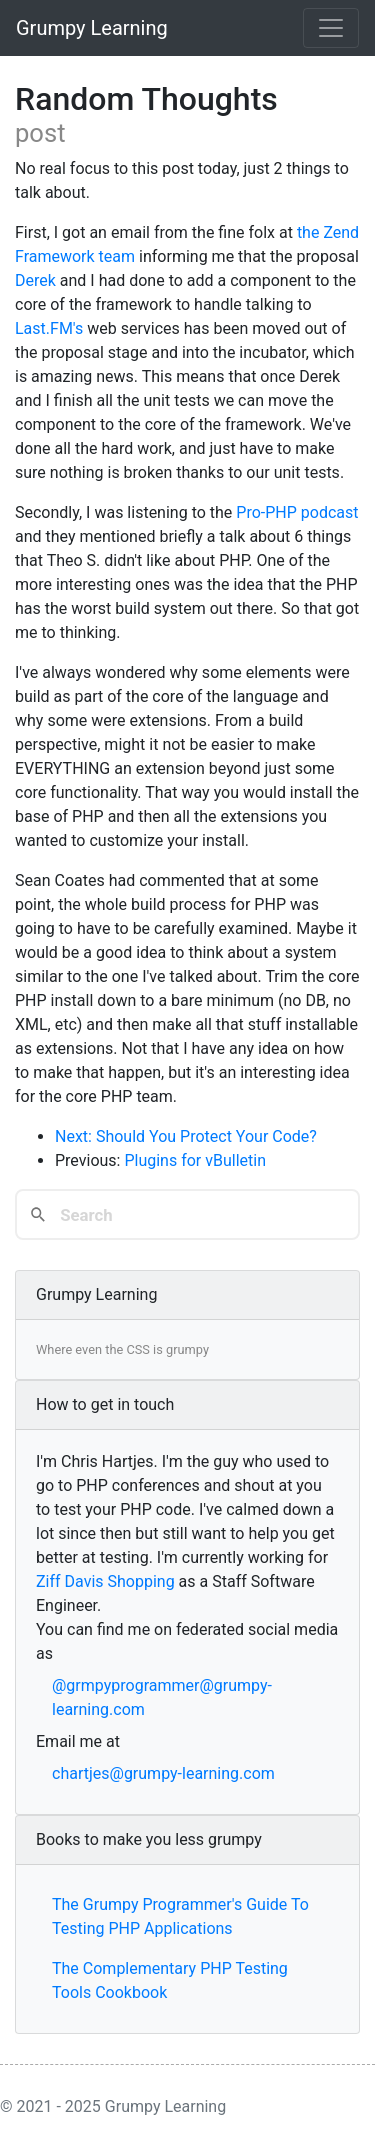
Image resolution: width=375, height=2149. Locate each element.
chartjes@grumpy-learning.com (163, 1773)
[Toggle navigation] (331, 28)
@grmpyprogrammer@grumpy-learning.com (162, 1697)
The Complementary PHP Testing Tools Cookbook (170, 1980)
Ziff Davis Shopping (105, 1581)
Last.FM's (49, 328)
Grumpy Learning (92, 28)
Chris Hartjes (107, 1461)
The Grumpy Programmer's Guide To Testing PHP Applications (180, 1916)
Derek (35, 280)
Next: (75, 1136)
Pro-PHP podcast (297, 512)
